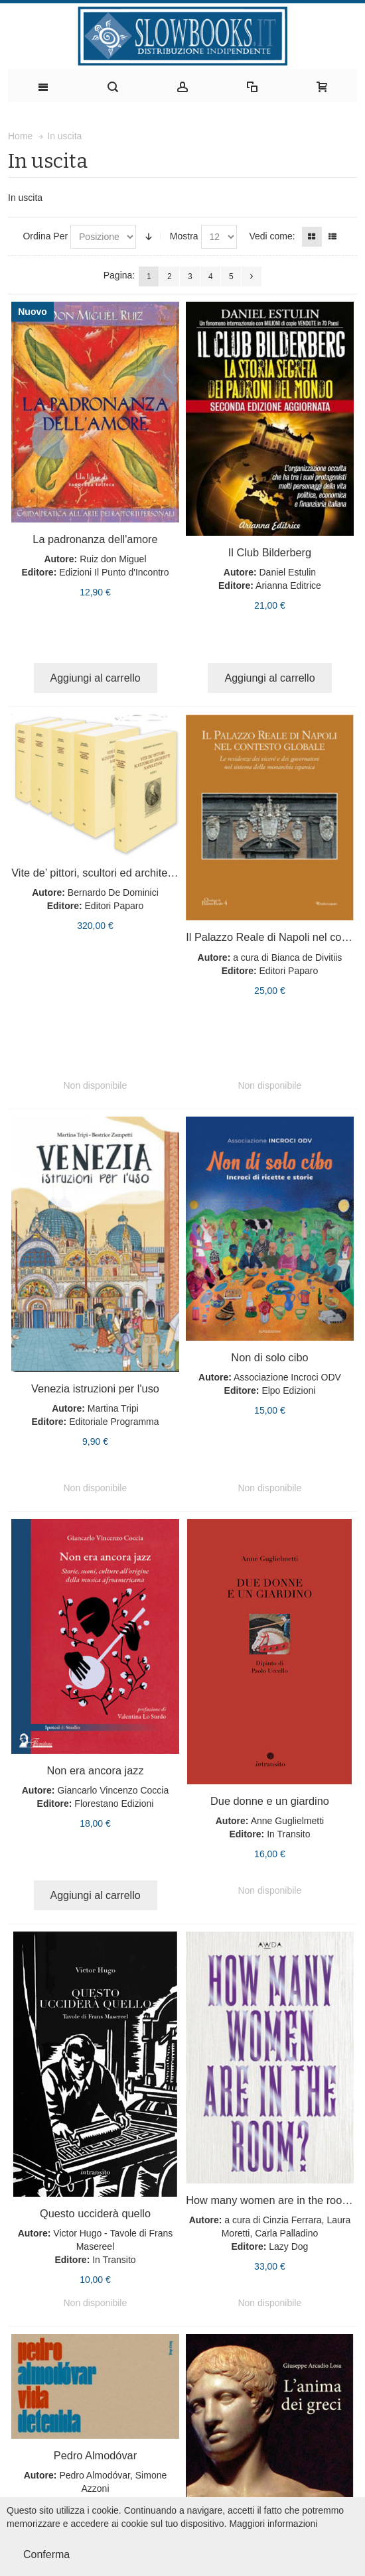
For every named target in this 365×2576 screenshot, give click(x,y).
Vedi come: (272, 236)
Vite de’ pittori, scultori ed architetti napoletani (120, 873)
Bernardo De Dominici (113, 892)
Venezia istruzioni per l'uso (95, 1388)
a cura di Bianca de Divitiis (287, 957)
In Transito (288, 1834)
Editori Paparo (114, 905)
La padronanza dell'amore (95, 539)
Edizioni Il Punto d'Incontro (114, 572)
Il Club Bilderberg (269, 552)
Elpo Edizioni (288, 1390)
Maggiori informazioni (273, 2523)
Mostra (184, 236)
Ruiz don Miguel (113, 559)
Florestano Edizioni (113, 1803)
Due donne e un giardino (269, 1801)
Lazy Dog (288, 2246)
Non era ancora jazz (94, 1770)
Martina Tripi (113, 1408)
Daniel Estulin (287, 572)
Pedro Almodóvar (95, 2455)
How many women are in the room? (271, 2200)
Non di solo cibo (269, 1357)
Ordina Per (45, 236)
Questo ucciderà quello (95, 2213)
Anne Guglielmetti (288, 1820)
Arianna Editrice (288, 585)
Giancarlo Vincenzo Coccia (113, 1790)
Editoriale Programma (114, 1421)
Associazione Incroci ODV (287, 1377)
